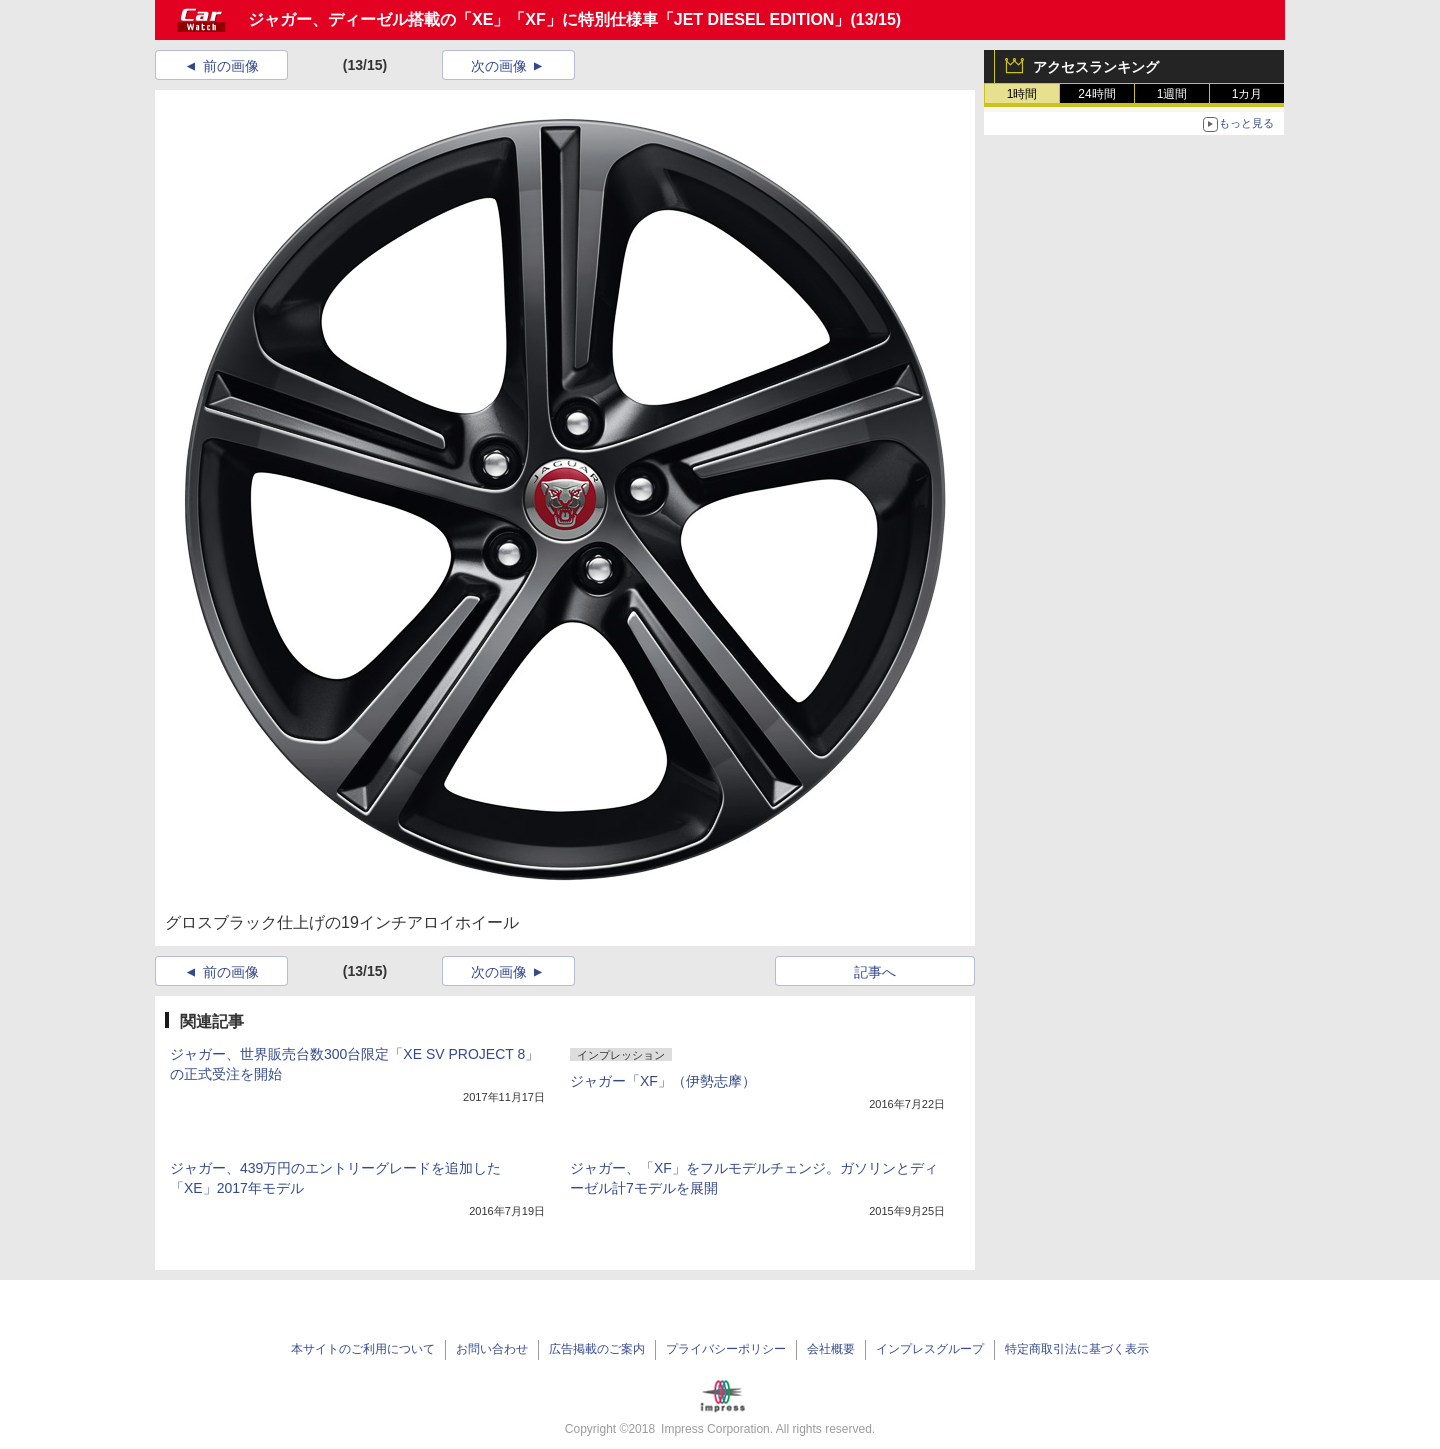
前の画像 (231, 66)
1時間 (1022, 94)
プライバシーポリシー (726, 1349)
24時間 (1096, 94)
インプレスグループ (930, 1349)
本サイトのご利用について (363, 1349)
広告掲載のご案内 (597, 1349)
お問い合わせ (492, 1349)
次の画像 (499, 66)
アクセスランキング (1096, 67)
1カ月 (1247, 94)
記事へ (875, 972)
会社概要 (831, 1349)
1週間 (1172, 94)
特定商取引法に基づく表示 (1077, 1349)
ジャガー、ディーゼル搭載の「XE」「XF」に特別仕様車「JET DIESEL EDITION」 (549, 19)
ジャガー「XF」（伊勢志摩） (663, 1081)
